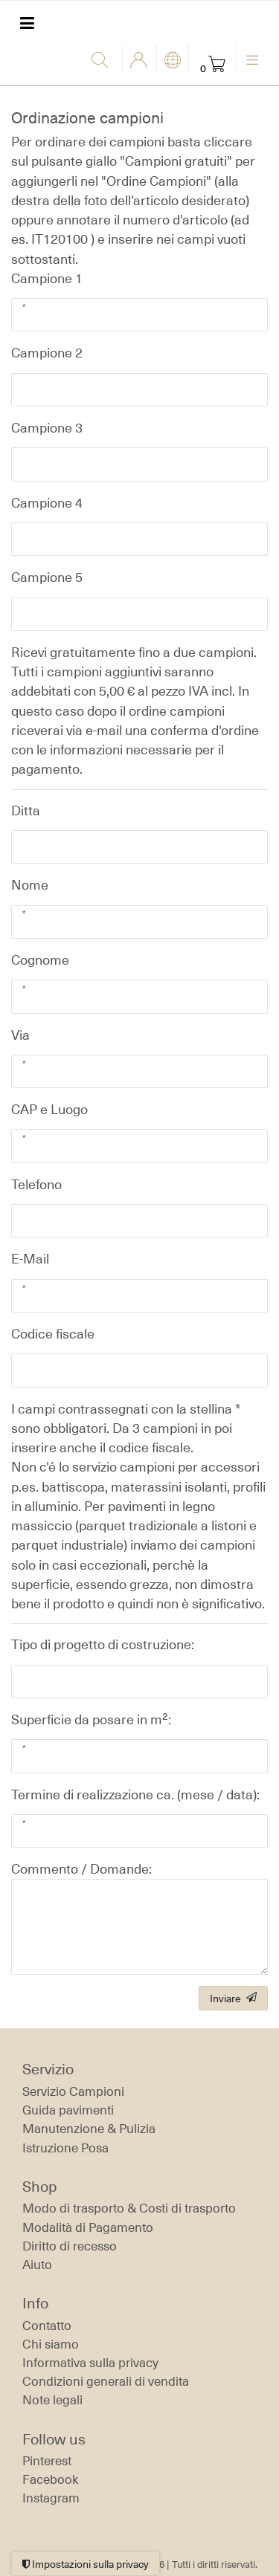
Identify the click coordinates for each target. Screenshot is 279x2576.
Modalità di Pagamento (87, 2227)
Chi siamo (50, 2344)
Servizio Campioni (73, 2091)
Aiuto (37, 2264)
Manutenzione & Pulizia (88, 2128)
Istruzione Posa (65, 2147)
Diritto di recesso (69, 2246)
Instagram (51, 2498)
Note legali (52, 2399)
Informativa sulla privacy (90, 2362)
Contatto (46, 2325)
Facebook (50, 2479)
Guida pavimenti (68, 2110)
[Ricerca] (103, 61)
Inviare (233, 1998)
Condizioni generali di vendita (105, 2381)
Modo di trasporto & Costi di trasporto (129, 2208)
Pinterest (46, 2460)
